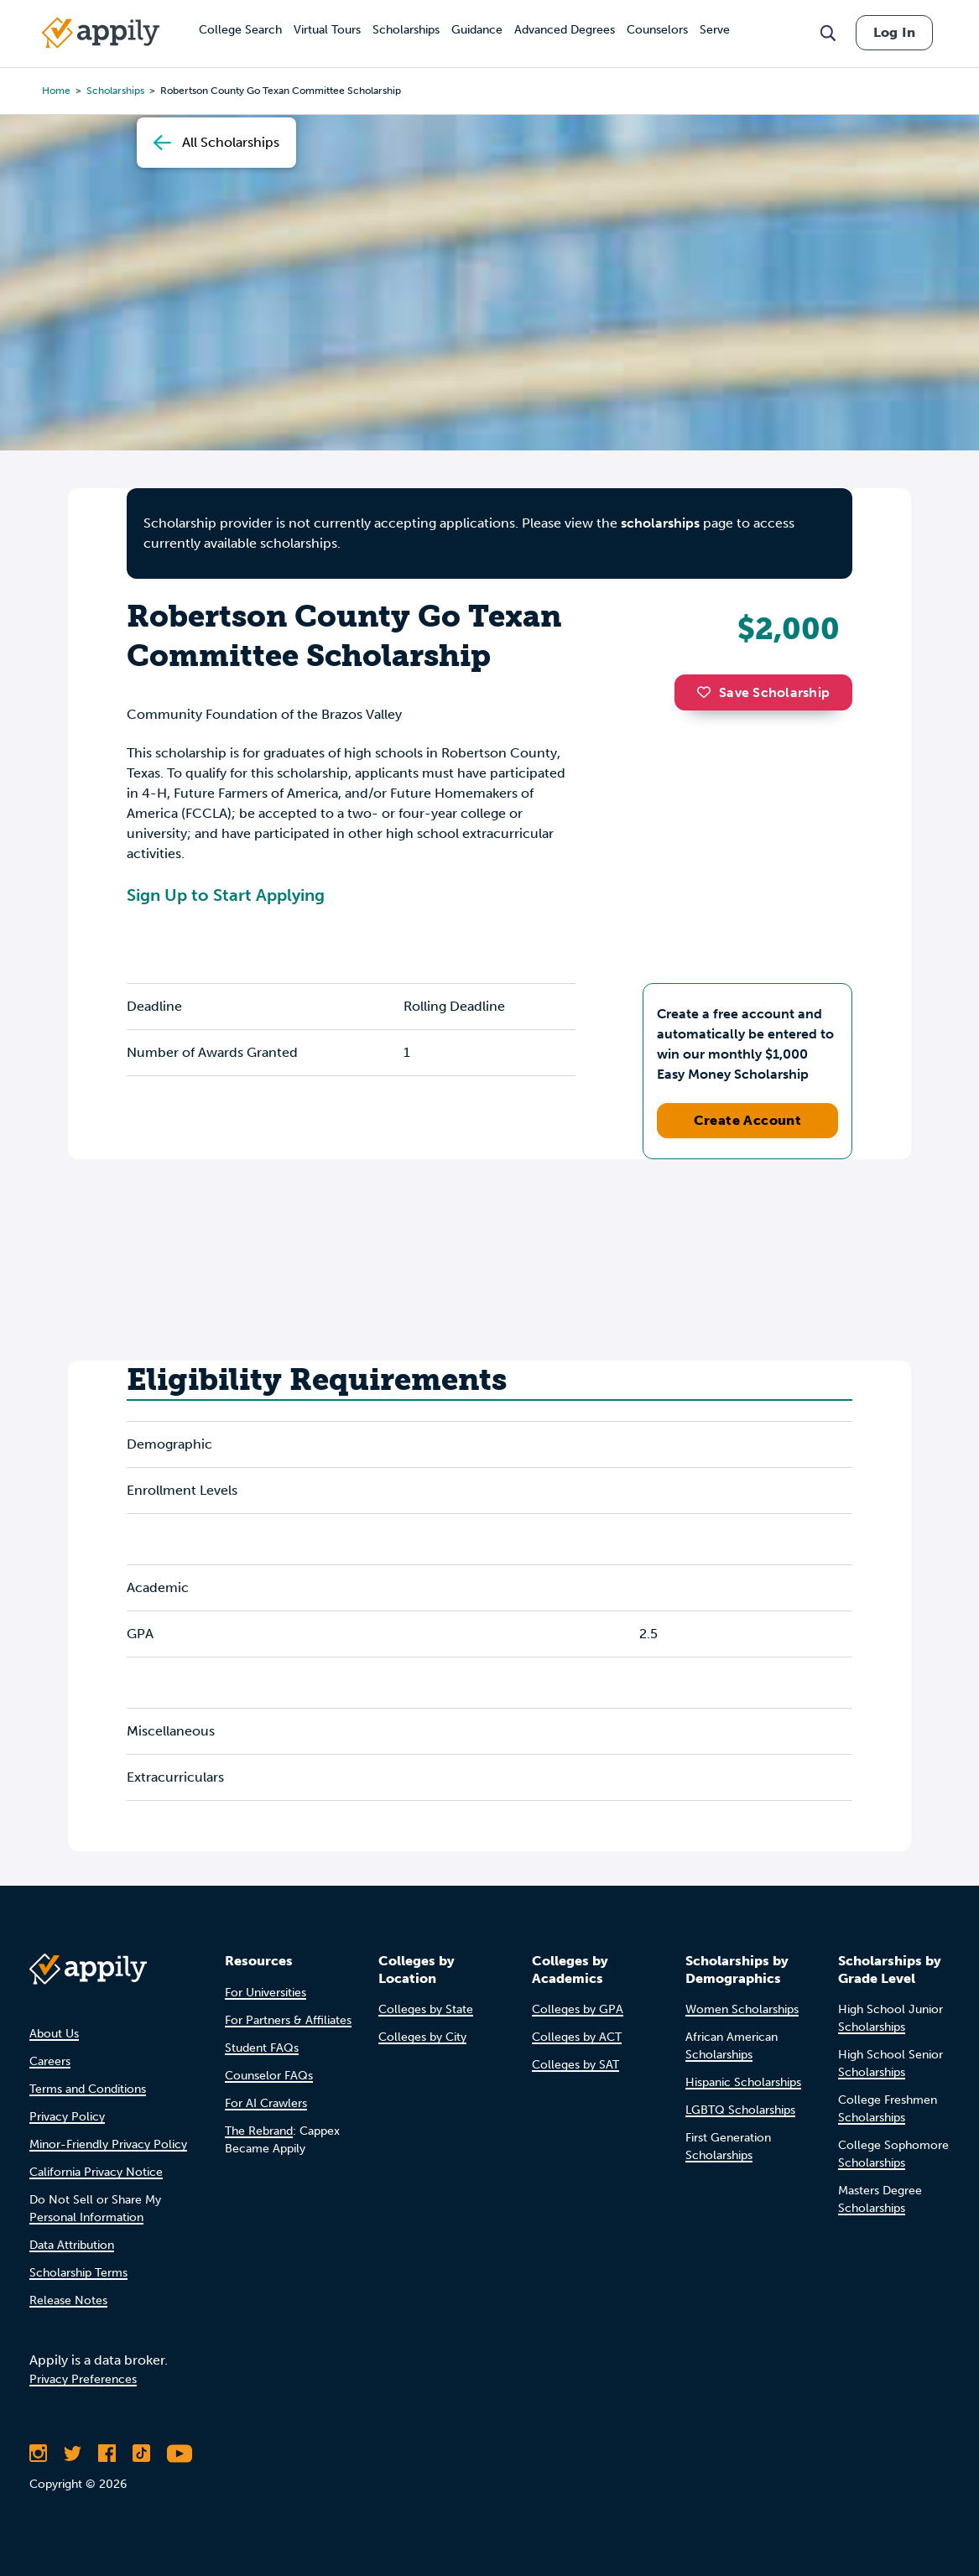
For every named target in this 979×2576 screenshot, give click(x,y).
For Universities (265, 1992)
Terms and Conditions (87, 2089)
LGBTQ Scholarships (740, 2110)
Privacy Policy (67, 2117)
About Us (54, 2034)
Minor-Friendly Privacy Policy (108, 2144)
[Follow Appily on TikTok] (141, 2453)
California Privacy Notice (96, 2172)
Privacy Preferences (83, 2379)
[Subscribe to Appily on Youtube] (179, 2453)
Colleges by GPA (577, 2009)
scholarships (660, 523)
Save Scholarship (763, 692)
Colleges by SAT (575, 2065)
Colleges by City (422, 2037)
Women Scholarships (742, 2009)
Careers (49, 2061)
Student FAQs (262, 2048)
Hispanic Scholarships (743, 2082)
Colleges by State (425, 2009)
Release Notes (68, 2300)
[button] (708, 692)
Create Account (748, 1120)
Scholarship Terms (78, 2273)
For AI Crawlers (266, 2103)
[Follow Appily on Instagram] (38, 2453)
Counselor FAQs (269, 2076)
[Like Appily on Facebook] (107, 2453)
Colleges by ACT (577, 2037)
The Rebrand (259, 2131)
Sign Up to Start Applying (226, 895)
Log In (894, 32)
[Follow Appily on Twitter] (72, 2453)
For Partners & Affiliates (288, 2020)
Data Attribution (71, 2245)
